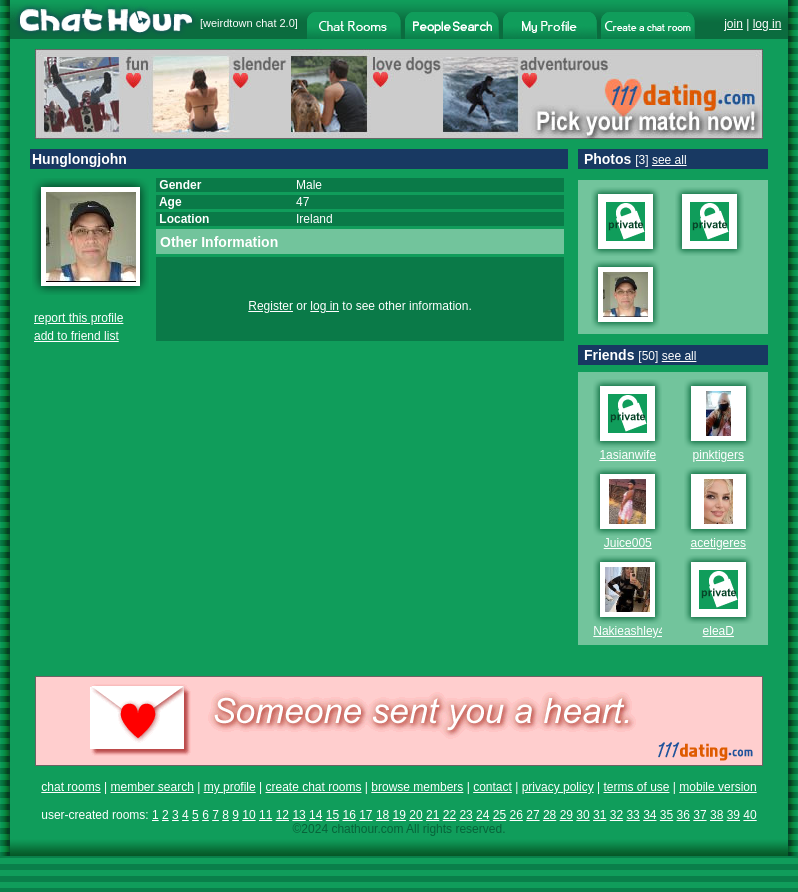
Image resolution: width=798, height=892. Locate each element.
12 (282, 815)
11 (265, 815)
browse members (417, 787)
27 (532, 815)
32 (616, 815)
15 (332, 815)
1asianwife (627, 455)
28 (549, 815)
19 (399, 815)
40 (749, 815)
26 (516, 815)
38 (716, 815)
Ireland (314, 219)
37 (699, 815)
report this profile (78, 318)
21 (432, 815)
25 (499, 815)
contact (492, 787)
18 (382, 815)
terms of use (636, 787)
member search (151, 787)
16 (348, 815)
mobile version (717, 787)
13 (298, 815)
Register (270, 306)
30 (582, 815)
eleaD (718, 631)
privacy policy (558, 787)
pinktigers (718, 455)
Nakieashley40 (632, 631)
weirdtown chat (239, 23)
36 (683, 815)
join (733, 24)
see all (669, 160)
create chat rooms (313, 787)
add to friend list (76, 336)
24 (482, 815)
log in (767, 24)
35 (666, 815)
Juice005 (628, 543)
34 (649, 815)
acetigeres (718, 543)
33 (632, 815)
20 (415, 815)
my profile (230, 787)
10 (248, 815)
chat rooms (70, 787)
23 (465, 815)
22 (449, 815)
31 (599, 815)
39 (733, 815)
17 (365, 815)
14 (315, 815)
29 (566, 815)
